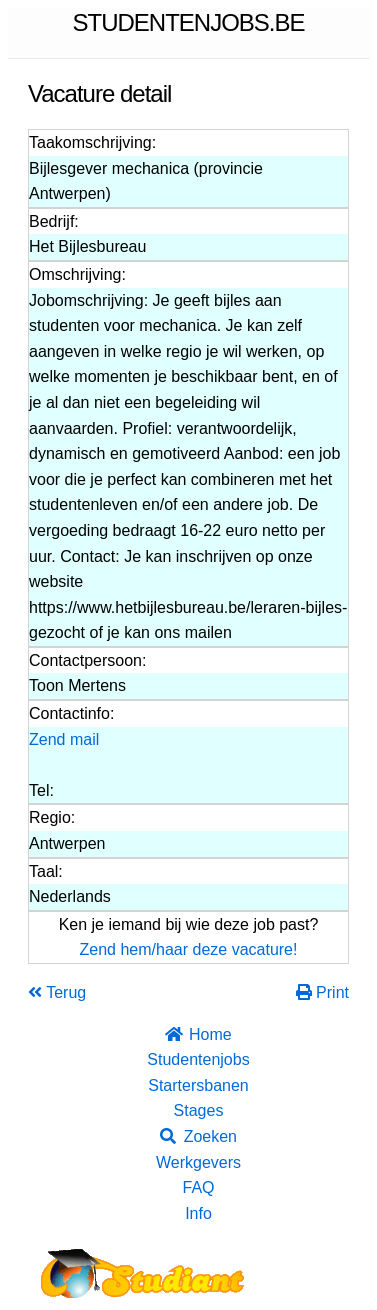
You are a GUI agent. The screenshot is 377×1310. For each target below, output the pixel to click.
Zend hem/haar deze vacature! (189, 949)
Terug (57, 992)
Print (322, 992)
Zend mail (64, 739)
